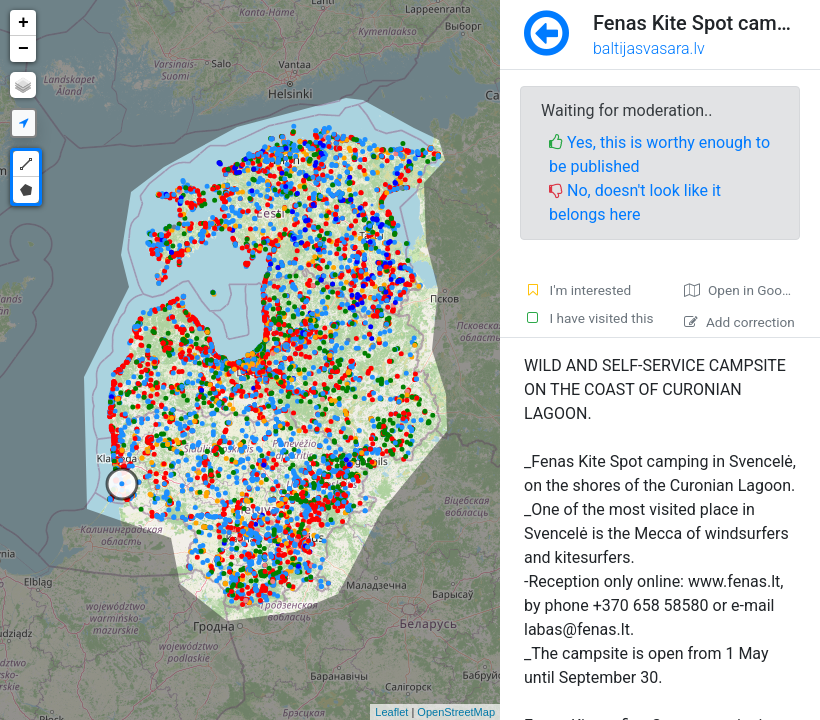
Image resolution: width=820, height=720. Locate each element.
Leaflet (391, 712)
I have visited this (589, 318)
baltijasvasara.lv (649, 48)
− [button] (23, 49)
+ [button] (23, 23)
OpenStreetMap (456, 712)
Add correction (739, 322)
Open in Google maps (752, 290)
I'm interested (577, 290)
